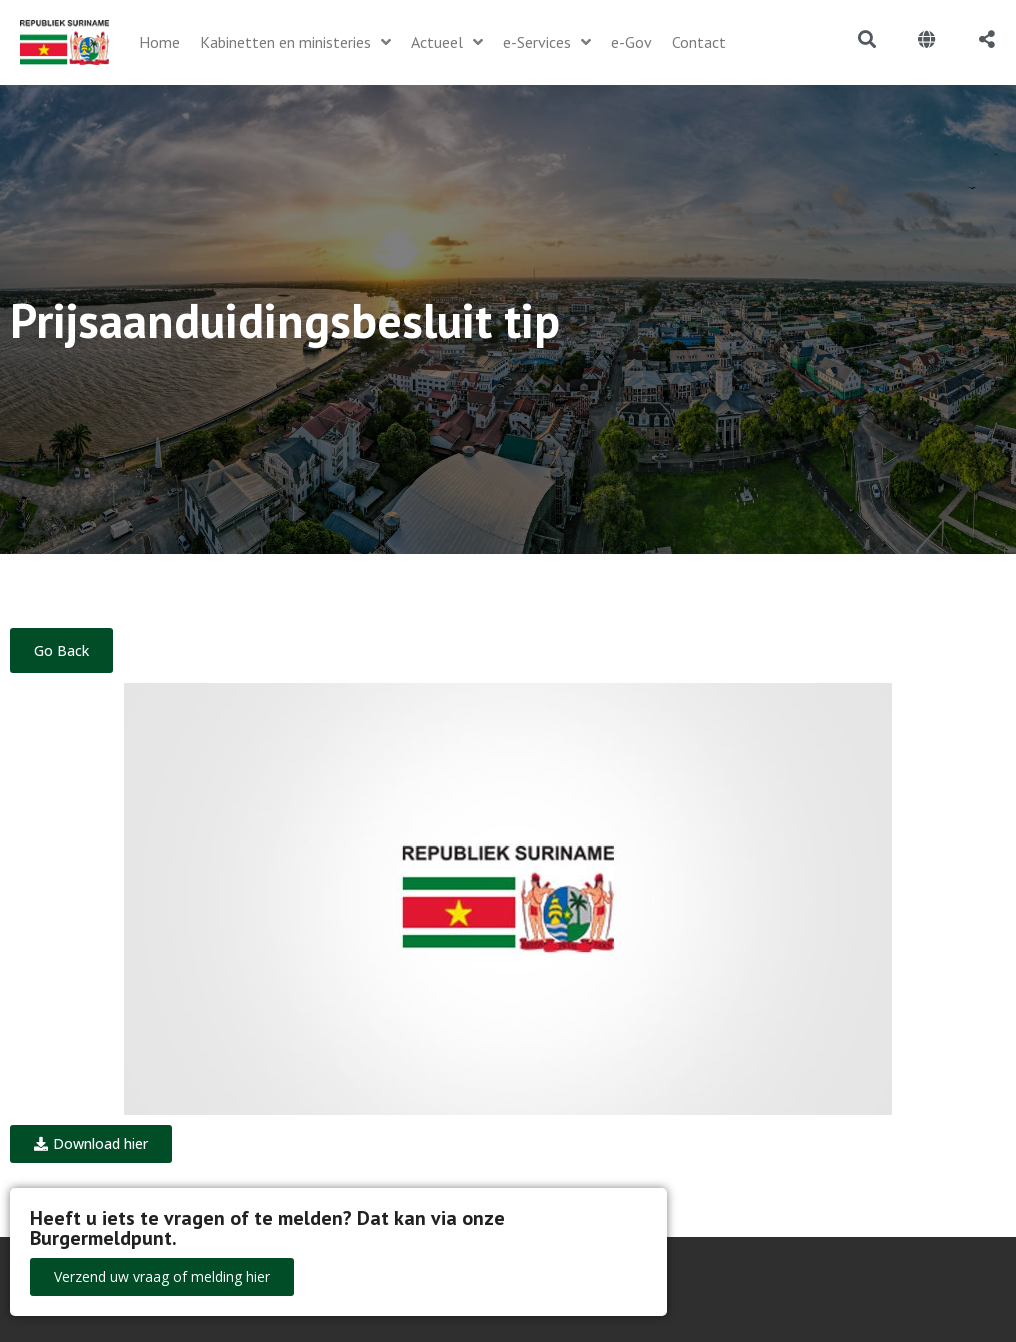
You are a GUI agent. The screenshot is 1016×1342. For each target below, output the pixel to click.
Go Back (61, 650)
